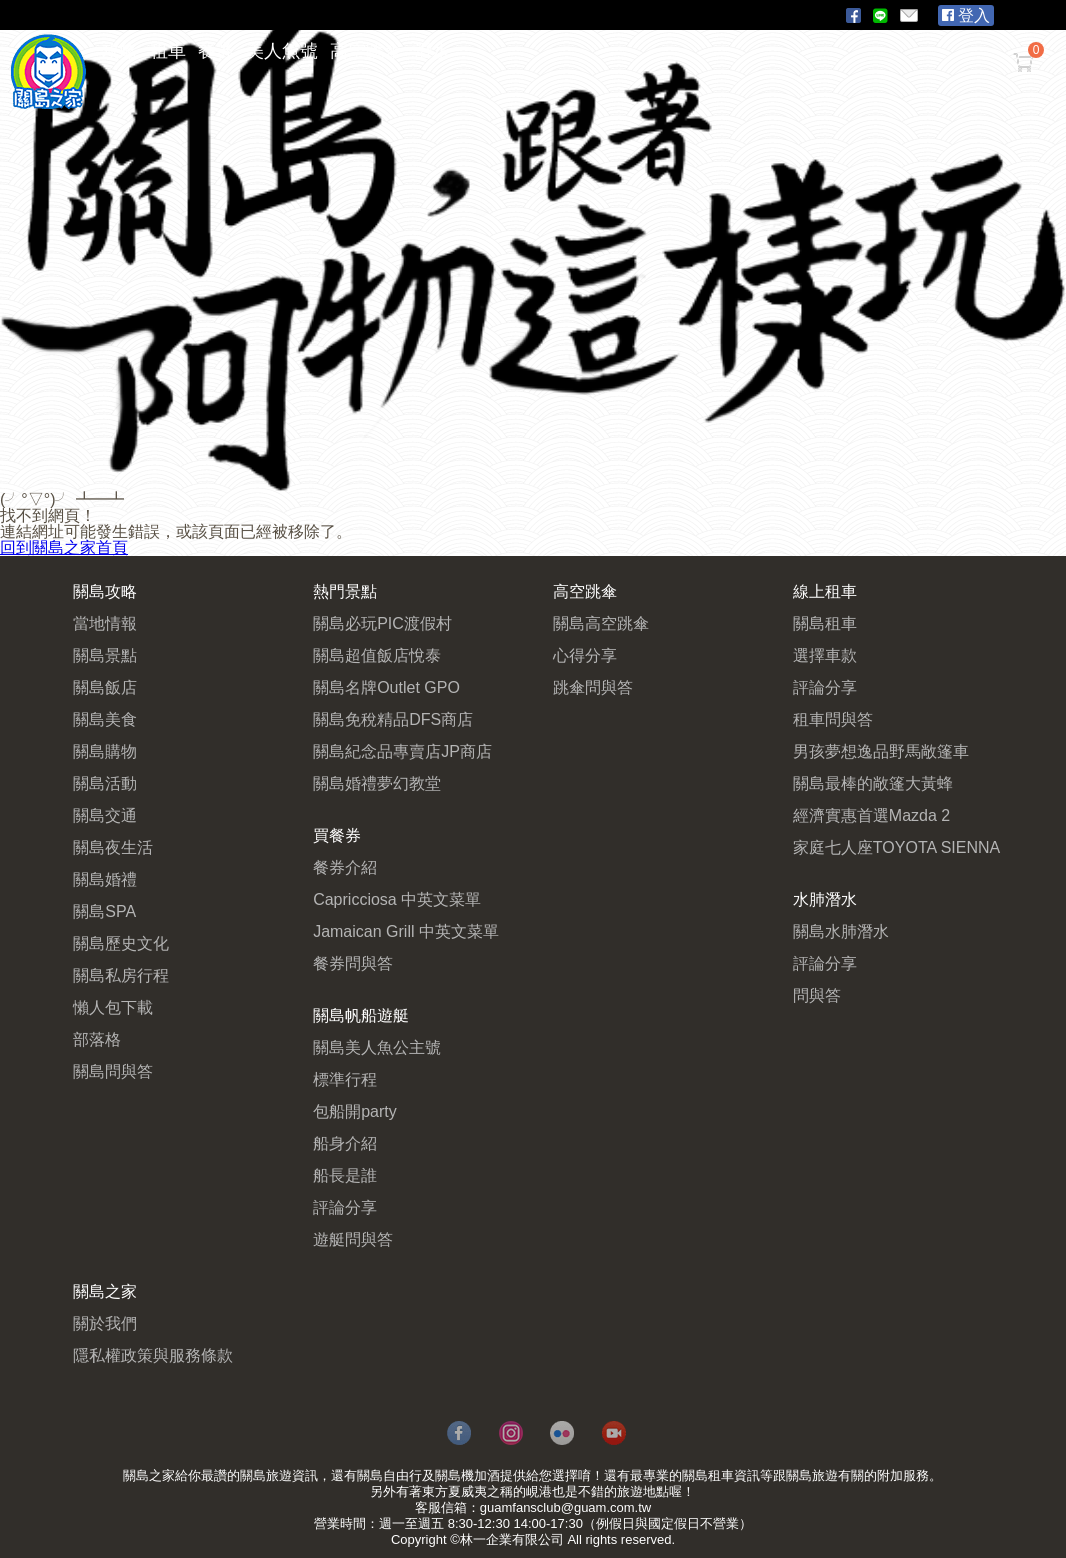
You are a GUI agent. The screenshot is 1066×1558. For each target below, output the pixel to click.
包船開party (355, 1111)
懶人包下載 (113, 1007)
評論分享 (345, 1207)
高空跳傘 (366, 51)
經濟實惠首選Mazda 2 (871, 815)
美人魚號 (282, 51)
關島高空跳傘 (601, 623)
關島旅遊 (266, 1475)
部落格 (97, 1039)
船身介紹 (345, 1143)
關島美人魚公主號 (377, 1047)
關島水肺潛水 (841, 931)
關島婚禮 (105, 879)
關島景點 (105, 655)
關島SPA (104, 911)
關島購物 (105, 751)
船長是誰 (345, 1175)
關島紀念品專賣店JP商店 (402, 751)
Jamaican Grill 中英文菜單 (406, 931)
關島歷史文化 (121, 943)
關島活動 (105, 783)
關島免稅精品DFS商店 (393, 719)
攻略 (120, 51)
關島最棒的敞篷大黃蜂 (873, 783)
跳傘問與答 (593, 687)
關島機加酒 (467, 1475)
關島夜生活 (113, 847)
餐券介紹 (345, 867)
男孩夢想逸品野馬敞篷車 (881, 751)
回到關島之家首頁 (64, 547)
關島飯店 (105, 687)
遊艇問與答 (353, 1239)
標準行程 (345, 1079)
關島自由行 (389, 1475)
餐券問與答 (353, 963)
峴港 (539, 1491)
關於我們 (105, 1323)
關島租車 (825, 623)
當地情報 (105, 623)
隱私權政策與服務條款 (153, 1355)
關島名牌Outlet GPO (386, 687)
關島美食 (105, 719)
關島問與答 (113, 1071)
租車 (168, 51)
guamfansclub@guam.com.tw (565, 1507)
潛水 (432, 51)
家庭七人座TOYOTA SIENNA (896, 847)
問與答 (817, 995)
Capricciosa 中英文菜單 (397, 899)
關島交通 (105, 815)
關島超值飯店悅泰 (377, 655)
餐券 (216, 51)
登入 (966, 15)
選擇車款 (825, 655)
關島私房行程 (121, 975)
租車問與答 (833, 719)
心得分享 (585, 655)
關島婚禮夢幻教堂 (377, 783)
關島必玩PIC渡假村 (382, 623)
